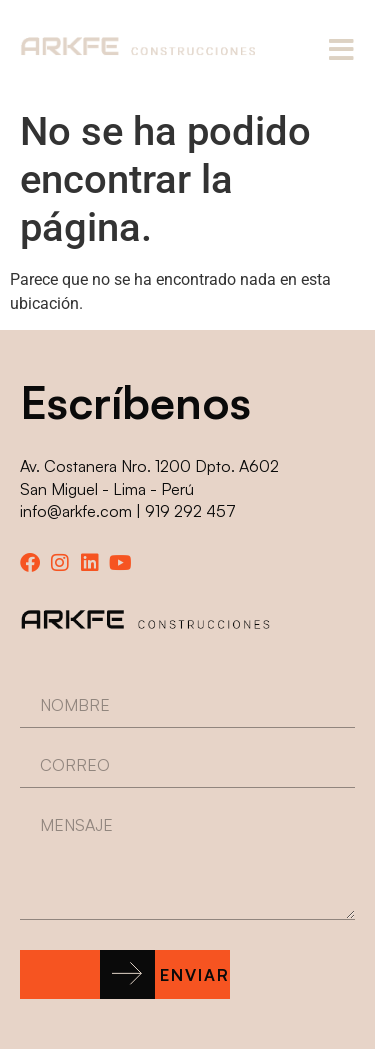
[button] (125, 974)
